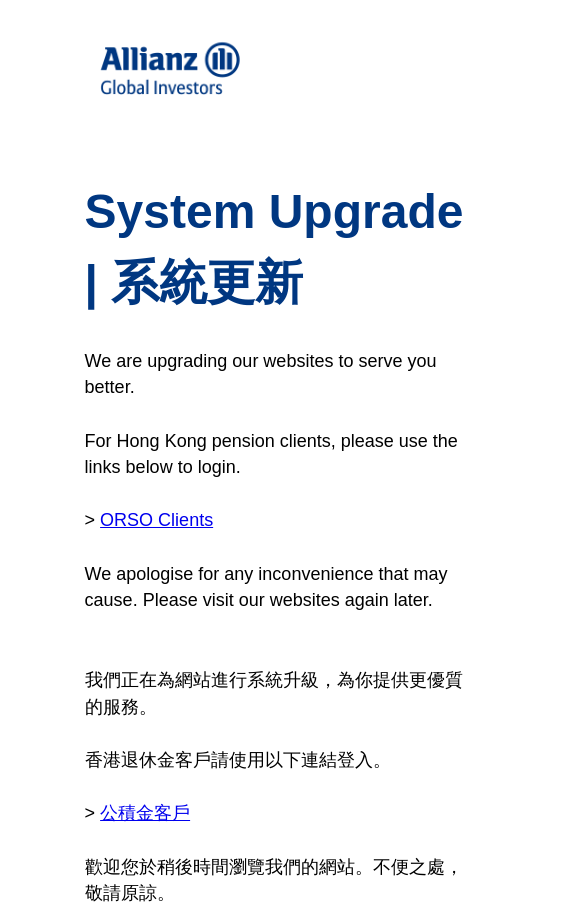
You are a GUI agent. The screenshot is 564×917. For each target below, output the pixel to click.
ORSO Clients (156, 520)
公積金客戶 (145, 813)
